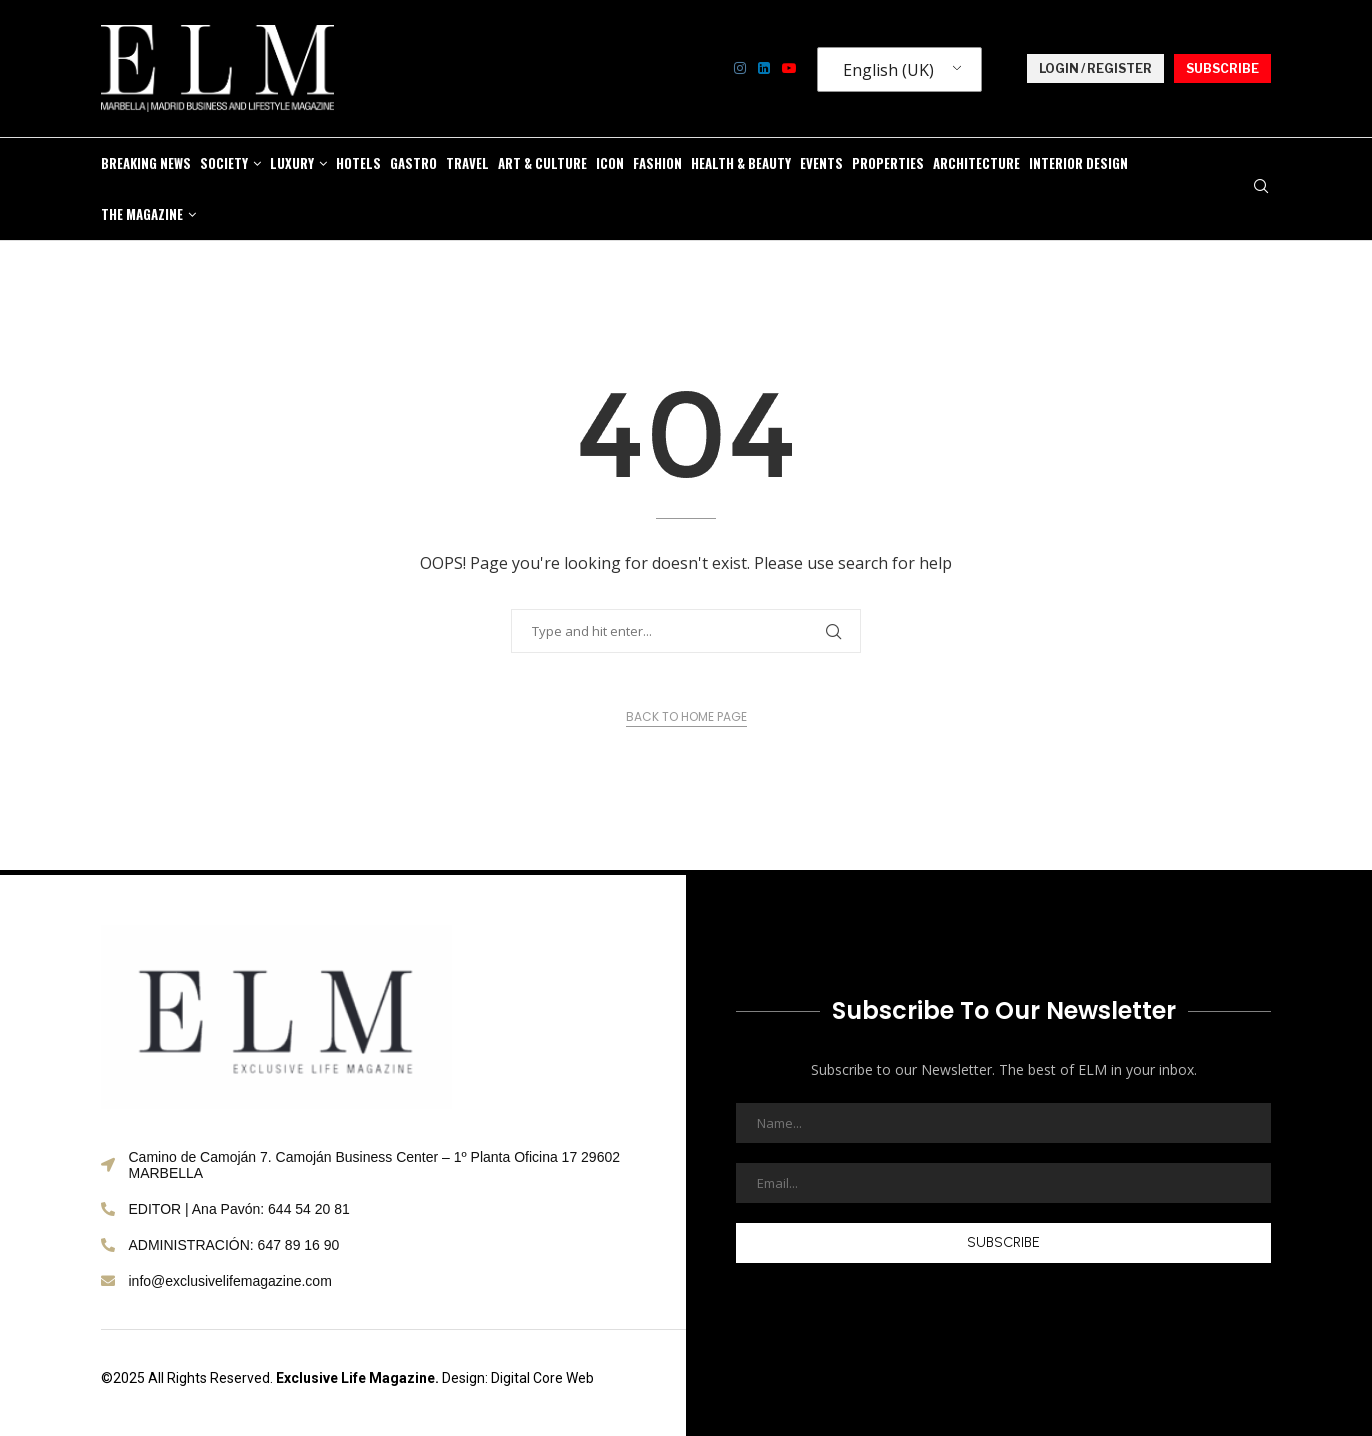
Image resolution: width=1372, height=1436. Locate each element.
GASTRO (413, 163)
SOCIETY (224, 163)
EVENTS (821, 163)
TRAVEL (467, 163)
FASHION (657, 163)
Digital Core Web (542, 1378)
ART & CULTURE (542, 163)
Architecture (976, 163)
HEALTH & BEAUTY (741, 163)
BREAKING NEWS (146, 163)
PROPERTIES (888, 163)
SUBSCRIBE (1222, 68)
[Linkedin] (764, 68)
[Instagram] (740, 68)
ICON (610, 163)
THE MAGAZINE (142, 214)
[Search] (1261, 188)
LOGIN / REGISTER (1095, 68)
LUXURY (292, 163)
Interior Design (1078, 163)
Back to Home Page (686, 716)
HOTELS (358, 163)
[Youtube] (789, 68)
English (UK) (888, 70)
